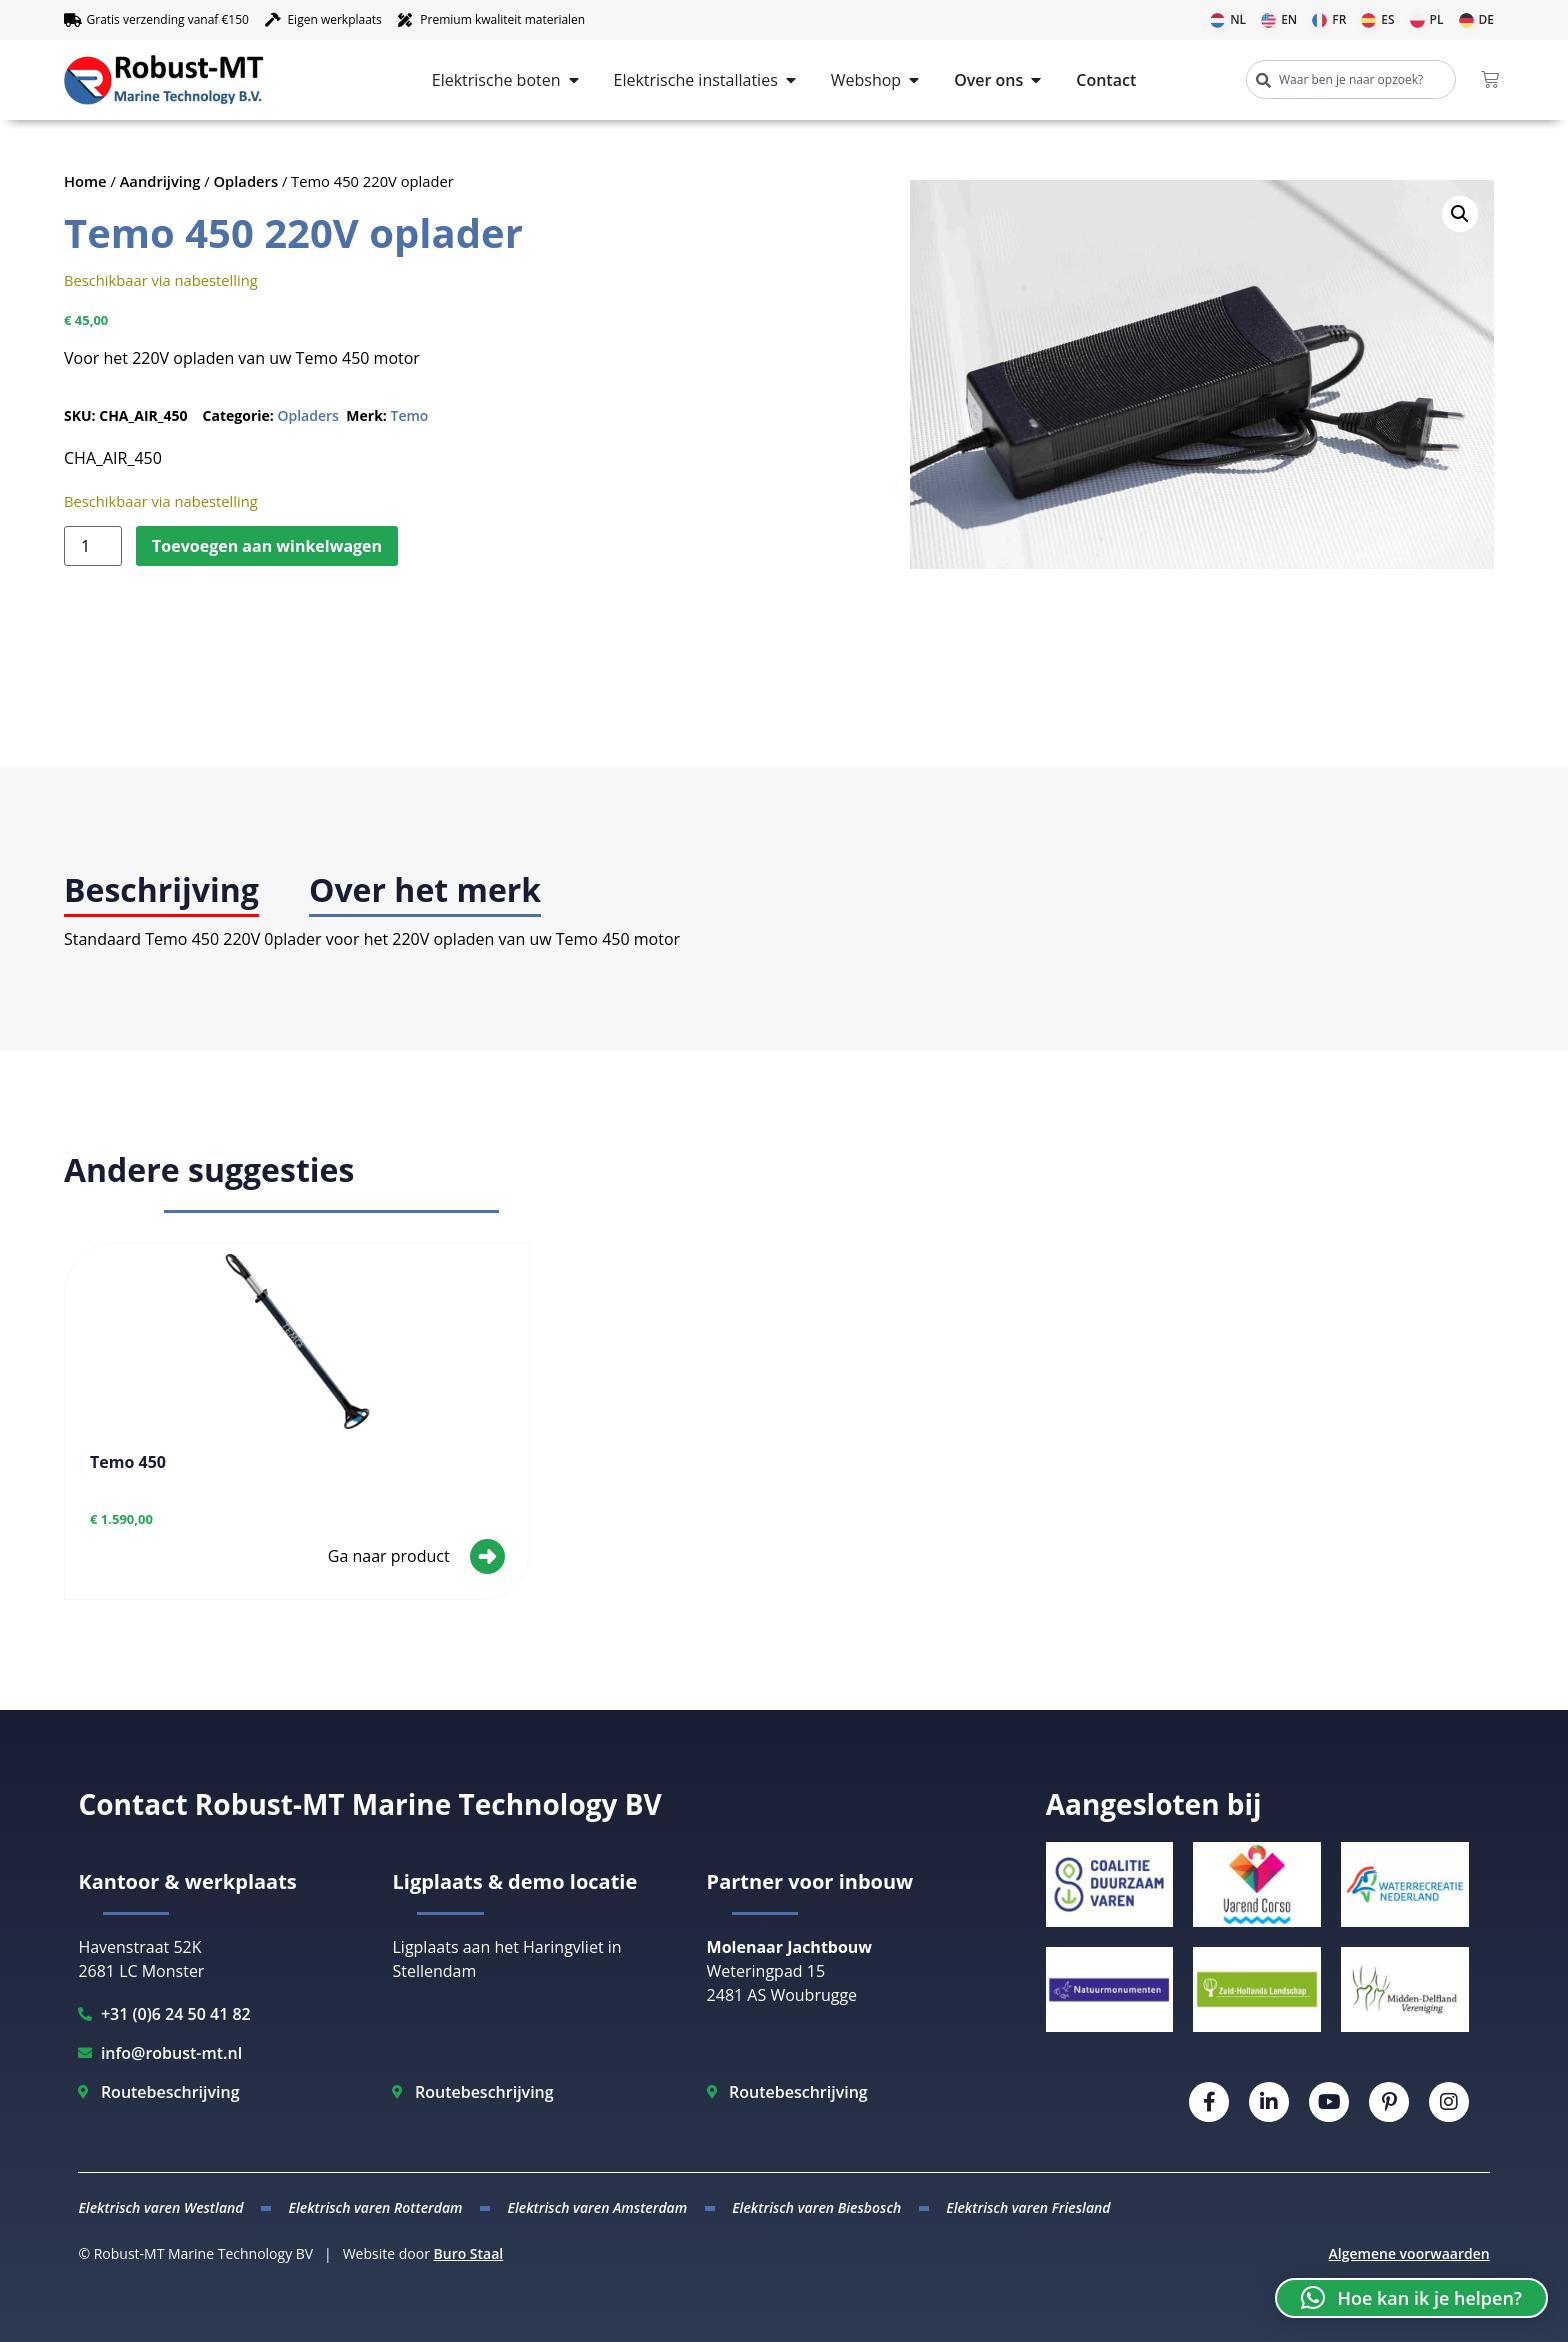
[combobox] (1351, 79)
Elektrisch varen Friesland (1028, 2207)
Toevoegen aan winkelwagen (267, 546)
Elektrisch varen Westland (160, 2207)
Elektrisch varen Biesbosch (816, 2207)
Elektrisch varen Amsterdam (598, 2207)
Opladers (246, 181)
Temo (409, 415)
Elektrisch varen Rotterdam (375, 2207)
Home (85, 181)
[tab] (161, 891)
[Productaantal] (93, 546)
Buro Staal (469, 2253)
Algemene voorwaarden (1409, 2253)
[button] (1460, 214)
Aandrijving (160, 181)
